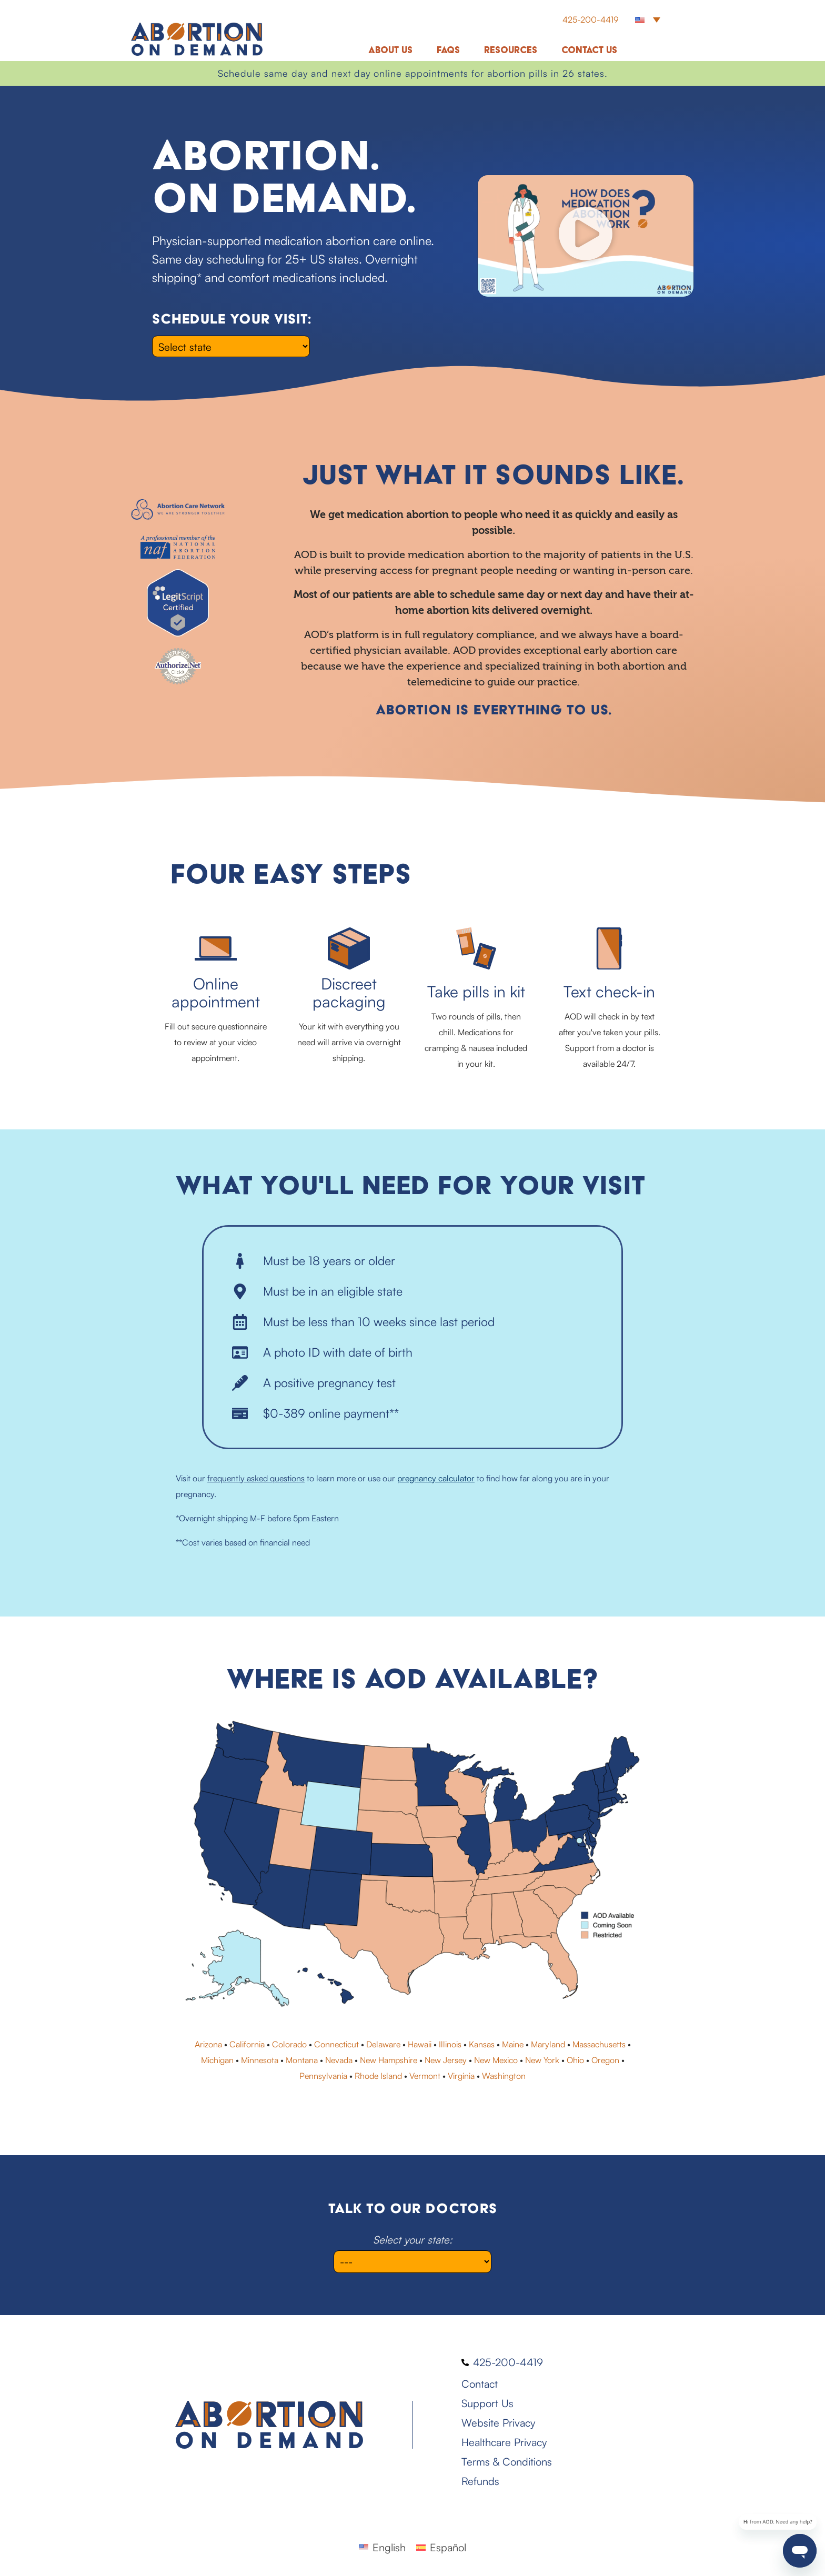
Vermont (424, 2075)
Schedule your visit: (231, 319)
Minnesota (259, 2060)
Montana (302, 2060)
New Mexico (496, 2060)
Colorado (289, 2044)
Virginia (461, 2075)
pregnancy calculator (436, 1478)
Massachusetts (599, 2044)
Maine (513, 2044)
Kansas (482, 2044)
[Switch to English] (382, 2547)
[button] (647, 19)
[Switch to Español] (441, 2547)
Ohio (575, 2060)
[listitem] (244, 1741)
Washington (504, 2075)
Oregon (605, 2060)
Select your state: (412, 2239)
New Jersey (446, 2060)
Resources (510, 50)
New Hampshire (388, 2060)
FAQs (448, 50)
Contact (479, 2383)
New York (542, 2060)
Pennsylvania (323, 2075)
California (247, 2044)
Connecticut (336, 2044)
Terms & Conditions (506, 2461)
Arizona (208, 2044)
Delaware (383, 2044)
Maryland (548, 2044)
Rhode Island (378, 2075)
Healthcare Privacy (504, 2442)
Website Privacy (498, 2422)
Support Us (487, 2403)
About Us (390, 50)
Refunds (480, 2481)
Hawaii (419, 2044)
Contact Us (589, 50)
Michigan (217, 2060)
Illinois (450, 2044)
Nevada (339, 2060)
